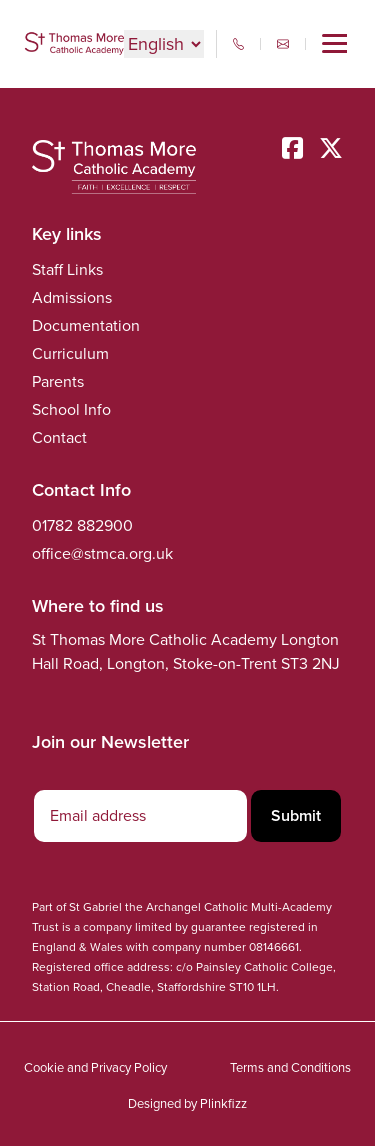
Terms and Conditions (290, 1067)
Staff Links (67, 269)
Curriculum (70, 353)
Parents (58, 381)
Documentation (86, 325)
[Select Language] (164, 44)
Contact (59, 437)
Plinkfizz (223, 1103)
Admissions (72, 297)
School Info (71, 409)
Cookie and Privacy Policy (95, 1067)
